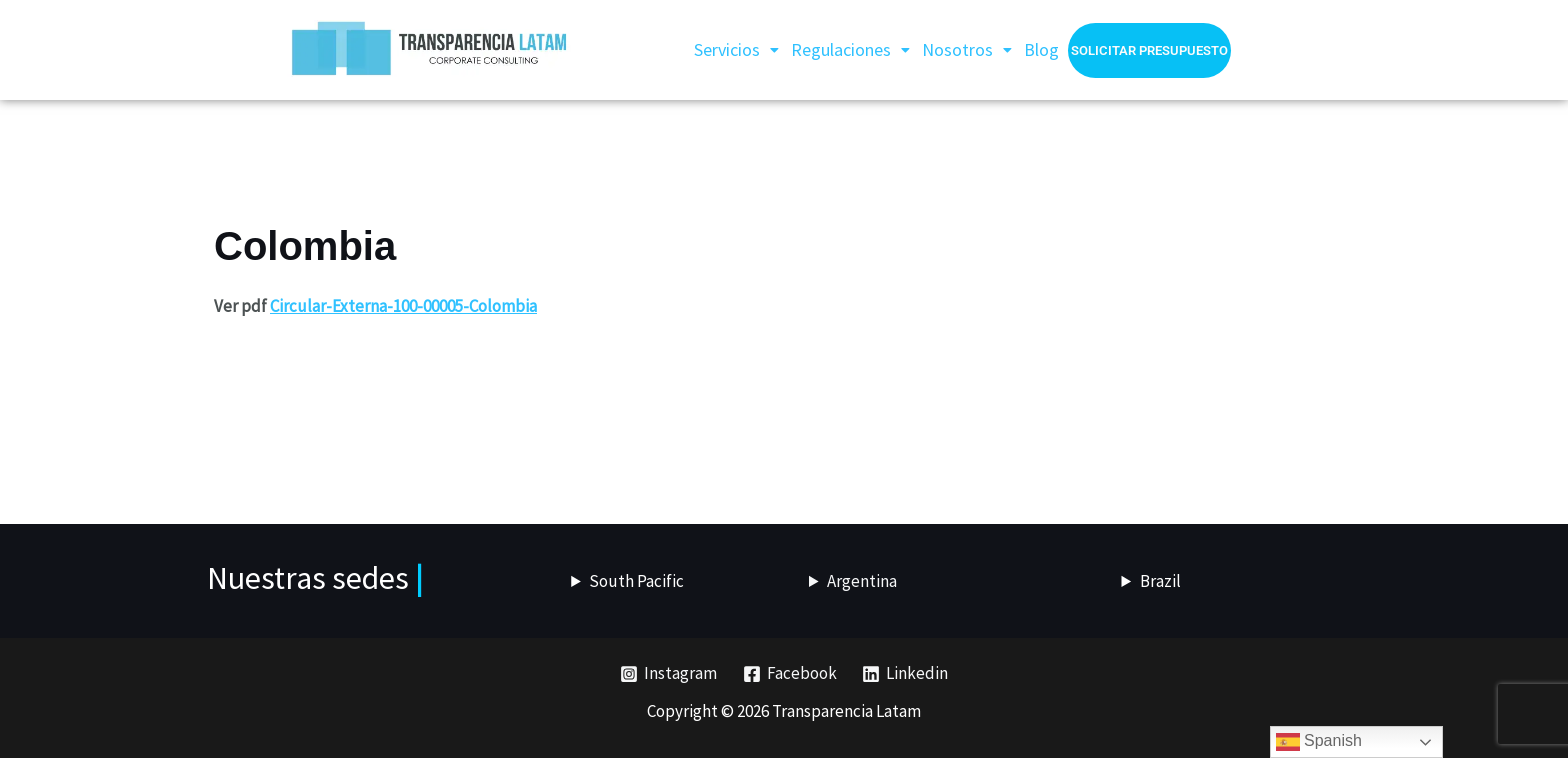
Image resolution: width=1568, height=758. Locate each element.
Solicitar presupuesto (1149, 50)
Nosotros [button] (967, 49)
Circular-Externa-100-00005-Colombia (403, 306)
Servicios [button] (736, 49)
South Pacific (636, 581)
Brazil (1160, 581)
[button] (736, 50)
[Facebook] (790, 674)
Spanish (1319, 742)
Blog (1041, 49)
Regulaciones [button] (850, 49)
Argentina (862, 581)
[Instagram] (668, 674)
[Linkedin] (905, 674)
